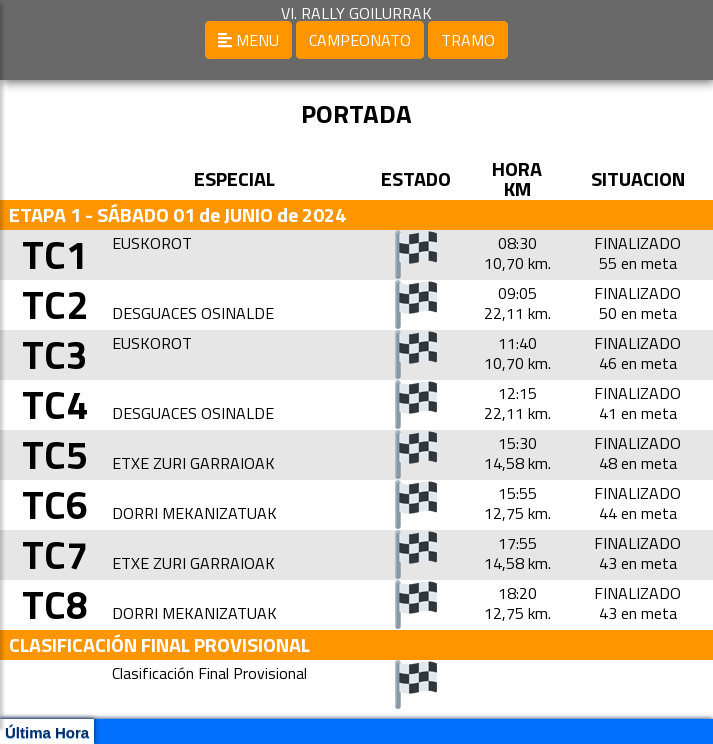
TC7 (55, 554)
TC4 (55, 404)
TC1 (55, 254)
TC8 (55, 604)
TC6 (55, 504)
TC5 (55, 454)
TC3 (55, 354)
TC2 (55, 304)
